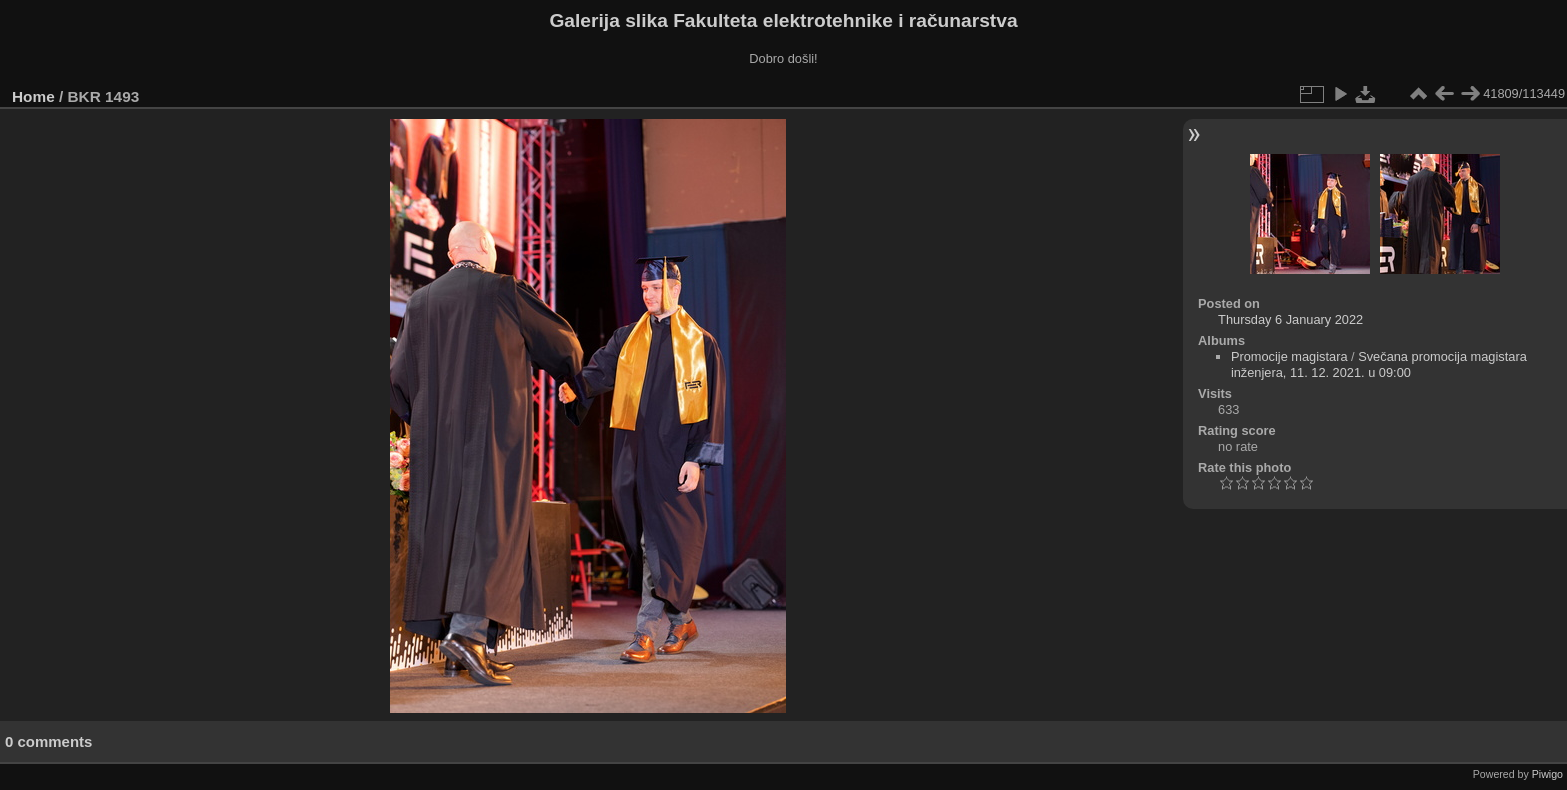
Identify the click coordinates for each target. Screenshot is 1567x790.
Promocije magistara (1289, 356)
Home (33, 96)
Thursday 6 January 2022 (1290, 319)
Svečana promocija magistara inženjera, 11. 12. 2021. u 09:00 (1379, 364)
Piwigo (1547, 774)
